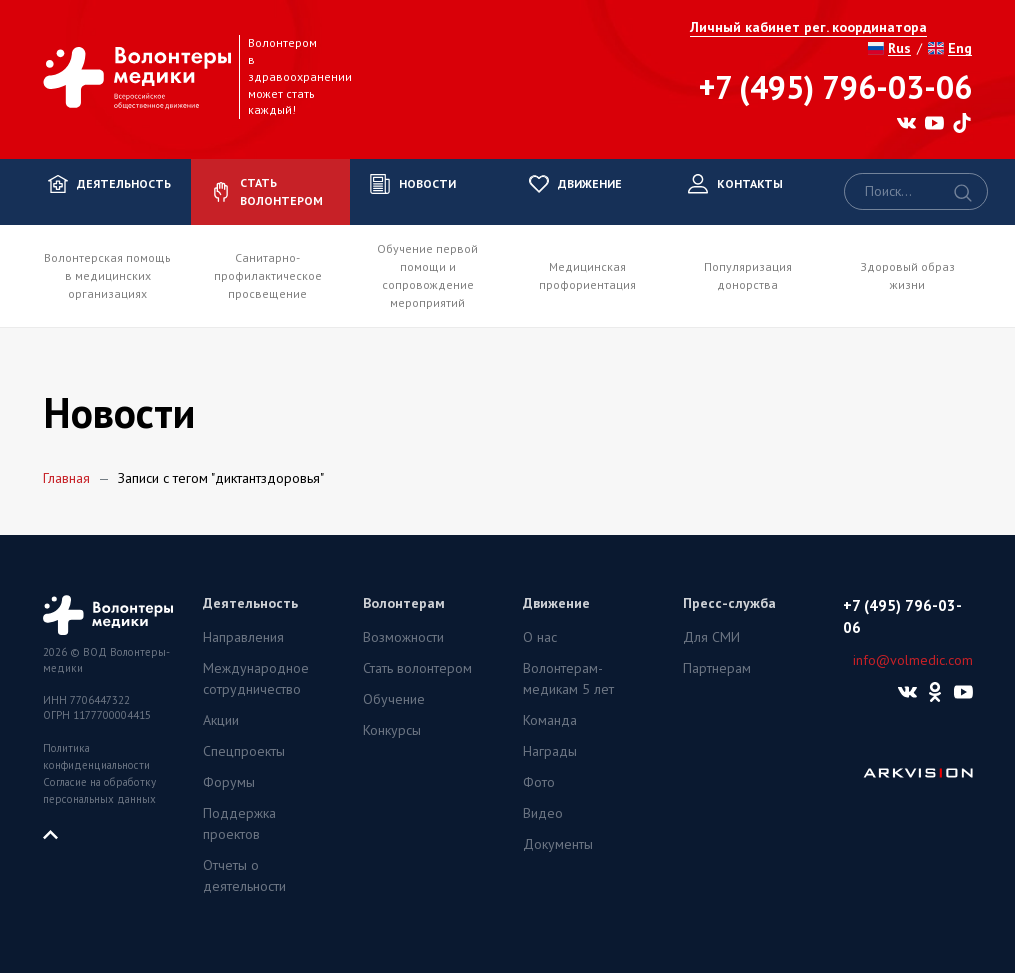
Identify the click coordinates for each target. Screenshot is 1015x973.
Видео (543, 813)
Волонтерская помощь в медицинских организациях (107, 275)
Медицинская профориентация (587, 275)
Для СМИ (711, 637)
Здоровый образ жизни (907, 275)
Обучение (394, 699)
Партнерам (717, 668)
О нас (540, 637)
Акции (221, 720)
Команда (550, 720)
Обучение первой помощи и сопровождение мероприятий (427, 275)
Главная (66, 478)
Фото (539, 782)
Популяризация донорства (748, 275)
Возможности (403, 637)
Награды (550, 751)
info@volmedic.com (913, 660)
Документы (558, 844)
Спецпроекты (244, 751)
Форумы (229, 782)
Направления (243, 637)
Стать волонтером (417, 668)
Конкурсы (392, 730)
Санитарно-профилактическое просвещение (268, 275)
